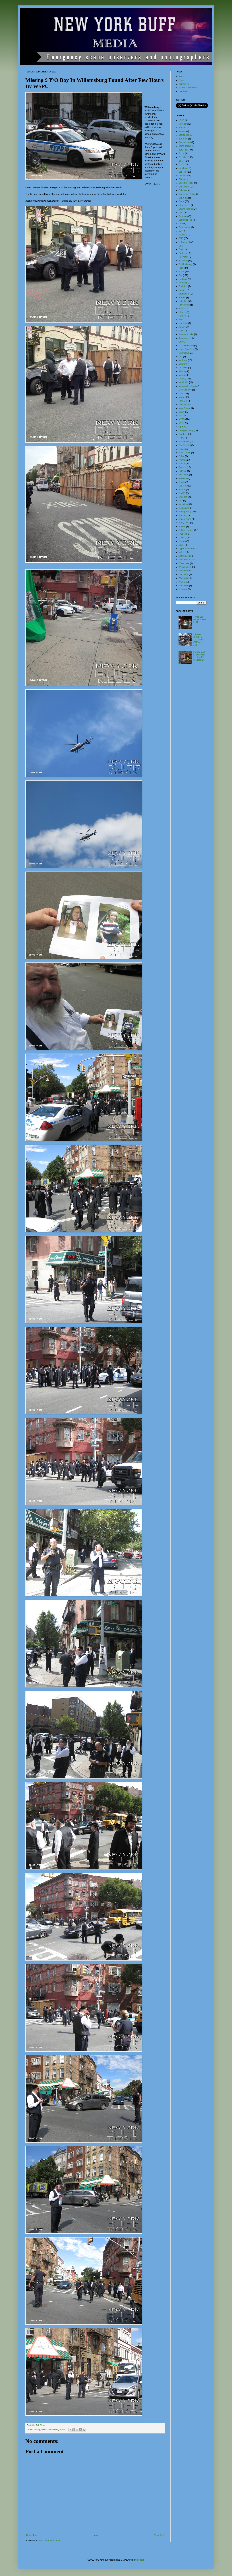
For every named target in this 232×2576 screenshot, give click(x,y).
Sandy (182, 482)
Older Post (159, 2535)
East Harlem (184, 227)
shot (181, 500)
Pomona (183, 460)
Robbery (183, 478)
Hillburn (182, 312)
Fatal (181, 268)
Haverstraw (184, 305)
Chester (182, 179)
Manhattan (184, 353)
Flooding (183, 282)
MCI (181, 356)
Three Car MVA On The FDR (199, 619)
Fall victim (183, 257)
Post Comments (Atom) (50, 2540)
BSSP (181, 161)
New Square (184, 408)
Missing (37, 2429)
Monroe (182, 375)
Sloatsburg (184, 508)
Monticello (183, 382)
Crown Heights (186, 209)
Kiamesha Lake (186, 334)
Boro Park (183, 150)
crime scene (184, 205)
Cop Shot (183, 198)
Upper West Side (187, 548)
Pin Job (182, 449)
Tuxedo (182, 541)
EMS (181, 238)
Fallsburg (183, 260)
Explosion (183, 253)
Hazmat (182, 308)
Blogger (140, 2560)
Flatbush (183, 279)
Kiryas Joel (184, 338)
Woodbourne (185, 570)
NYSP (182, 423)
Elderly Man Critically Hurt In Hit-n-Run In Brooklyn (199, 656)
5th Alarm (183, 124)
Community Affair (187, 194)
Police (182, 456)
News (181, 412)
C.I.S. (181, 164)
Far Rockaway (185, 264)
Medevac (183, 360)
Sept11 (182, 493)
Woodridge (184, 578)
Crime (181, 201)
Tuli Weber (40, 2425)
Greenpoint (184, 294)
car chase (183, 168)
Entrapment (184, 242)
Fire (180, 275)
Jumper (182, 327)
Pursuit (182, 463)
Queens (182, 467)
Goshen (182, 290)
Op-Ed (182, 426)
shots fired (183, 504)
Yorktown (183, 589)
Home (96, 2535)
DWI (181, 223)
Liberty (182, 341)
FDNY (182, 271)
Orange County (186, 430)
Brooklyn (183, 157)
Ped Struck (184, 445)
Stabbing (183, 515)
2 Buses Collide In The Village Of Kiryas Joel (198, 639)
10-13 (181, 120)
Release (183, 471)
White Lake (184, 563)
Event (181, 249)
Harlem (182, 297)
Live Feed (183, 91)
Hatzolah (183, 301)
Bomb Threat (185, 146)
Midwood (183, 364)
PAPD (181, 437)
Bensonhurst (185, 142)
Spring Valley (185, 511)
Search (182, 489)
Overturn (183, 434)
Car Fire (182, 172)
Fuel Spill (183, 286)
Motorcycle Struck (187, 386)
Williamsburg (53, 2429)
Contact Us (184, 84)
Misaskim (183, 367)
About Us (183, 80)
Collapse (183, 190)
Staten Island (185, 519)
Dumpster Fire (185, 220)
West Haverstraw (187, 559)
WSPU (63, 2429)
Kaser (181, 330)
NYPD (44, 2429)
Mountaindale (185, 389)
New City (183, 401)
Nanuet (182, 397)
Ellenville (183, 234)
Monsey (182, 378)
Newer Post (32, 2535)
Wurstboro (183, 585)
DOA (181, 212)
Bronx (181, 153)
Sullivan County (186, 530)
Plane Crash (184, 452)
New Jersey (184, 404)
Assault (182, 131)
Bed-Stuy (183, 138)
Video (181, 552)
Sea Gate (183, 485)
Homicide (183, 323)
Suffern (182, 526)
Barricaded (184, 135)
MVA (181, 393)
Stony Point (184, 522)
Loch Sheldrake (186, 345)
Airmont (182, 127)
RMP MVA (183, 474)
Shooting (183, 497)
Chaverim (183, 175)
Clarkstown (184, 186)
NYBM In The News (188, 87)
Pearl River (184, 441)
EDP (181, 231)
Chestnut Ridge (186, 183)
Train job (183, 534)
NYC (181, 415)
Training (182, 537)
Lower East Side (186, 349)
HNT (181, 319)
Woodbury (183, 574)
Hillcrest (182, 316)
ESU (181, 246)
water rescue (185, 556)
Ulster (181, 545)
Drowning (183, 216)
